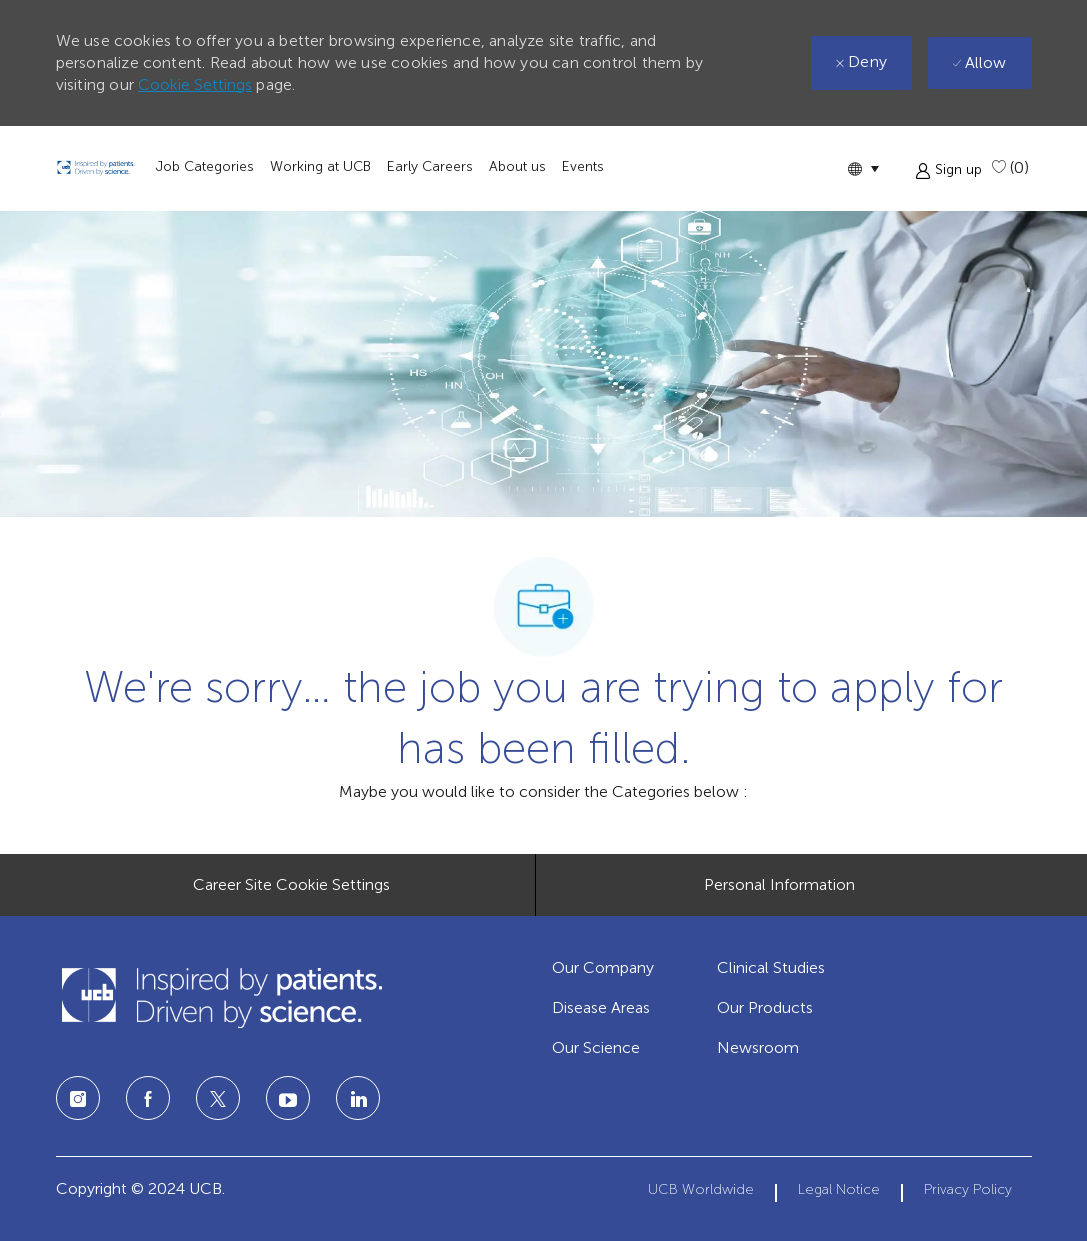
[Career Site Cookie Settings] (291, 885)
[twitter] (218, 1098)
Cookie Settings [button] (195, 84)
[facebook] (148, 1098)
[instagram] (78, 1098)
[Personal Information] (779, 885)
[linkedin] (288, 1098)
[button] (863, 168)
